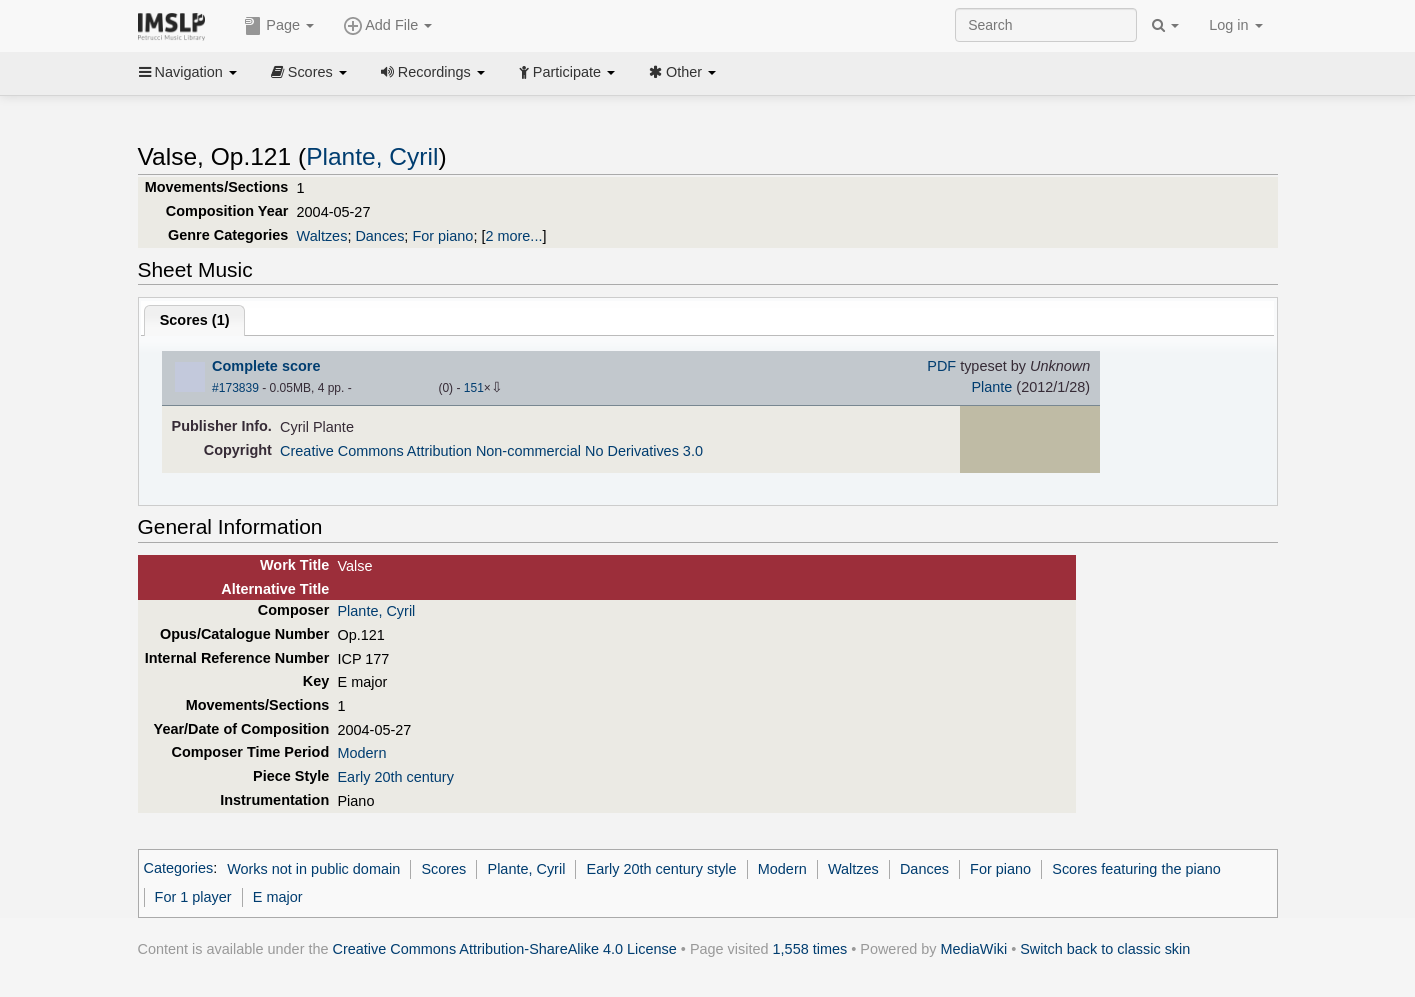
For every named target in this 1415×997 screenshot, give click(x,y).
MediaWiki (974, 949)
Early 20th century (395, 777)
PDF (941, 366)
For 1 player (193, 897)
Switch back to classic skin (1105, 949)
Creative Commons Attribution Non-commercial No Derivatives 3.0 (491, 451)
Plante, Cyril (372, 156)
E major (278, 897)
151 (474, 388)
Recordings (433, 72)
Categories (179, 869)
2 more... (513, 236)
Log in (1235, 25)
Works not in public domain (313, 869)
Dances (379, 236)
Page (279, 26)
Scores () (195, 320)
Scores (309, 72)
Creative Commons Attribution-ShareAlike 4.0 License (505, 949)
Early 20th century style (662, 869)
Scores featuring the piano (1136, 869)
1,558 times (810, 949)
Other (682, 72)
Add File (388, 26)
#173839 (235, 388)
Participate (567, 72)
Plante (991, 387)
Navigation (188, 72)
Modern (361, 753)
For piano (442, 236)
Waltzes (322, 236)
